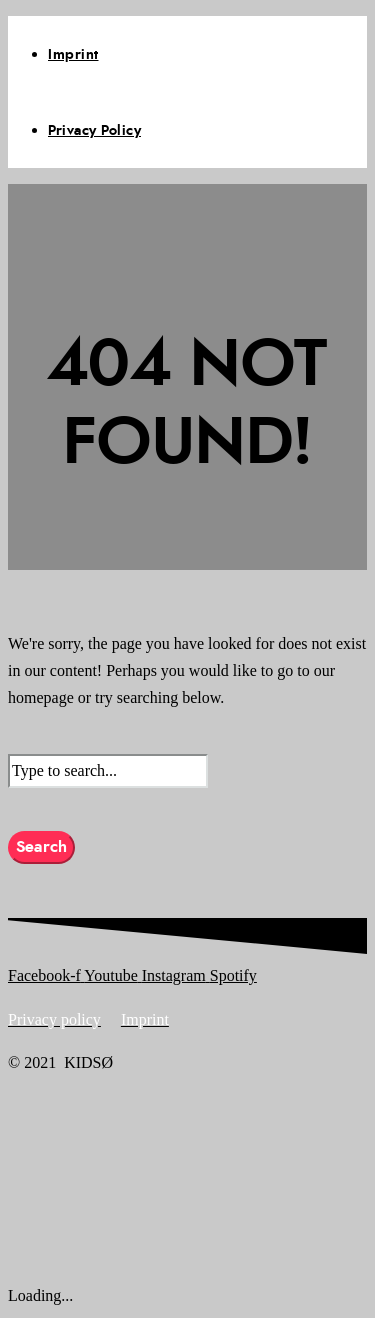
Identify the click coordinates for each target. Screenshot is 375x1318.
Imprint (73, 55)
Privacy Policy (94, 131)
